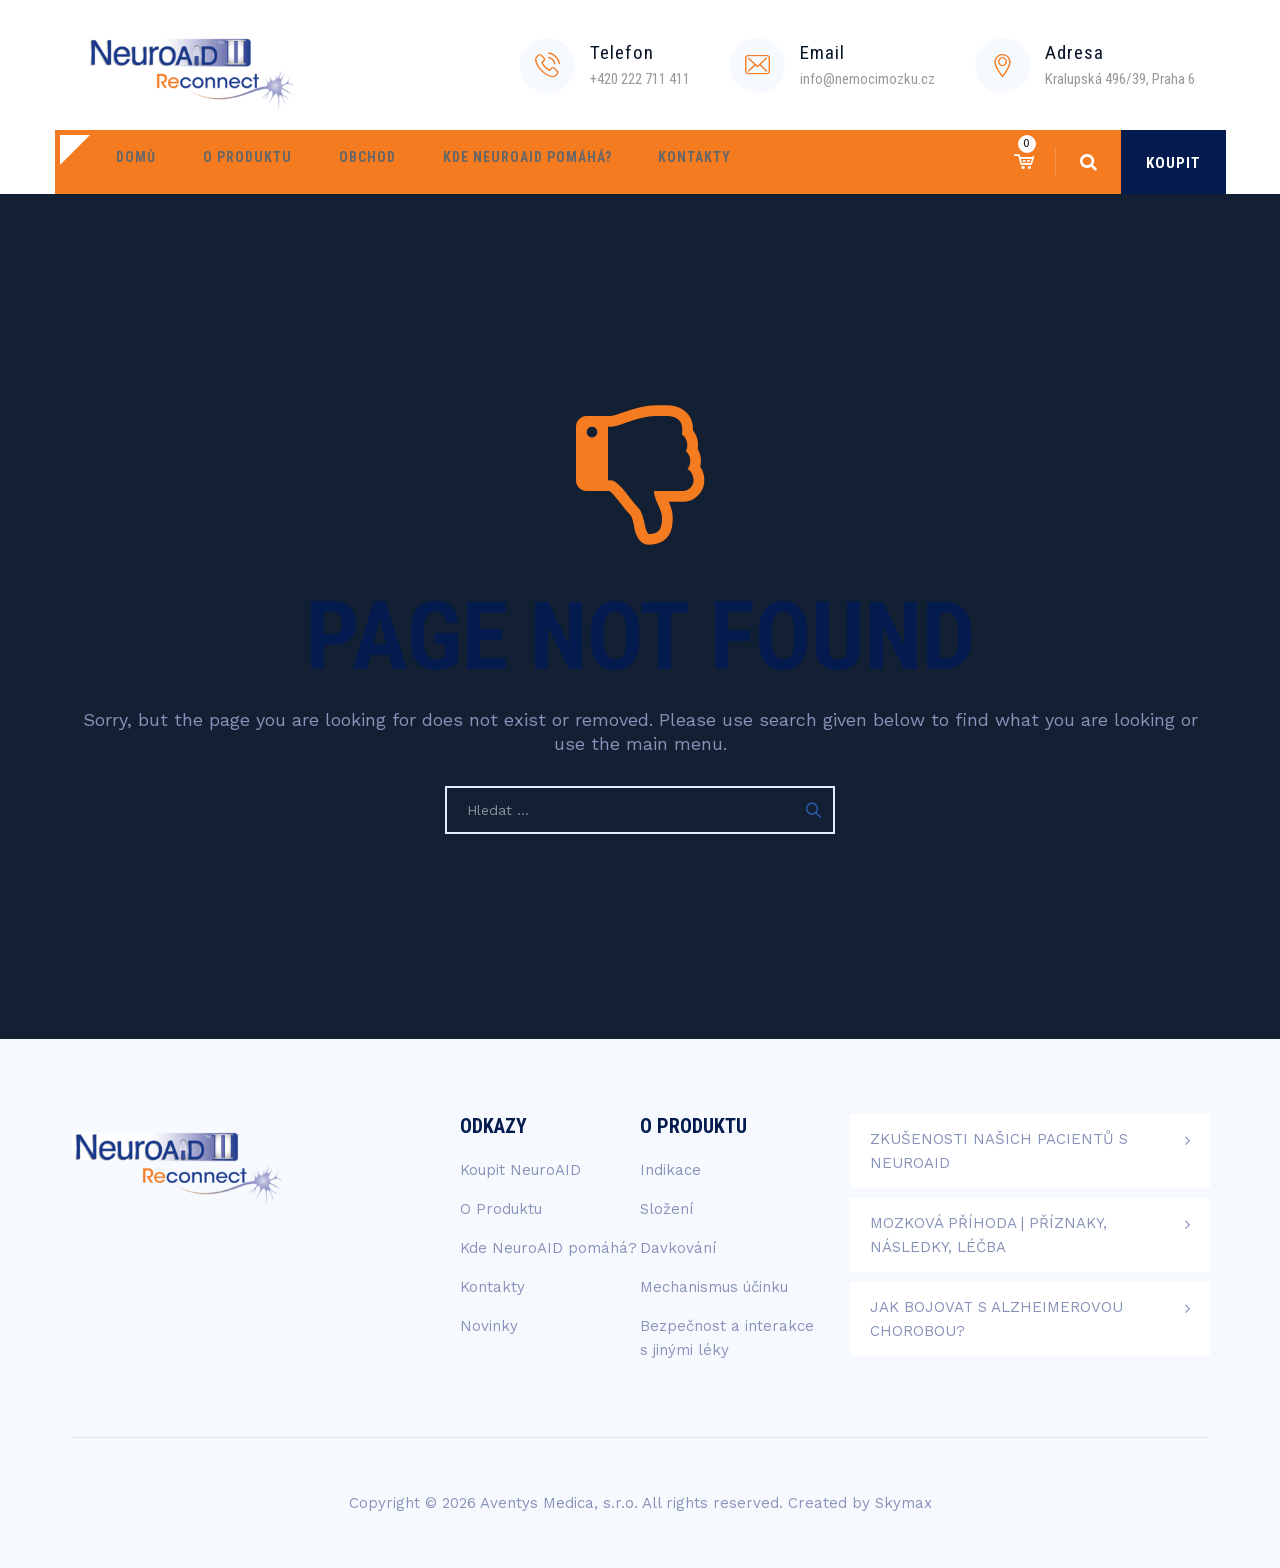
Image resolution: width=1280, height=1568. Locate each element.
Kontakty (641, 162)
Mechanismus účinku (714, 1287)
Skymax (903, 1503)
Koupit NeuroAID (520, 1170)
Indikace (670, 1170)
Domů (130, 162)
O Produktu (229, 162)
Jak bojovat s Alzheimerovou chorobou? (996, 1319)
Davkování (678, 1248)
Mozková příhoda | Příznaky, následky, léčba (988, 1235)
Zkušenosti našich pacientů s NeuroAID (999, 1151)
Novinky (489, 1326)
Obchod (337, 162)
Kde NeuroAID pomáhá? (485, 162)
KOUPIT (1173, 163)
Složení (666, 1209)
